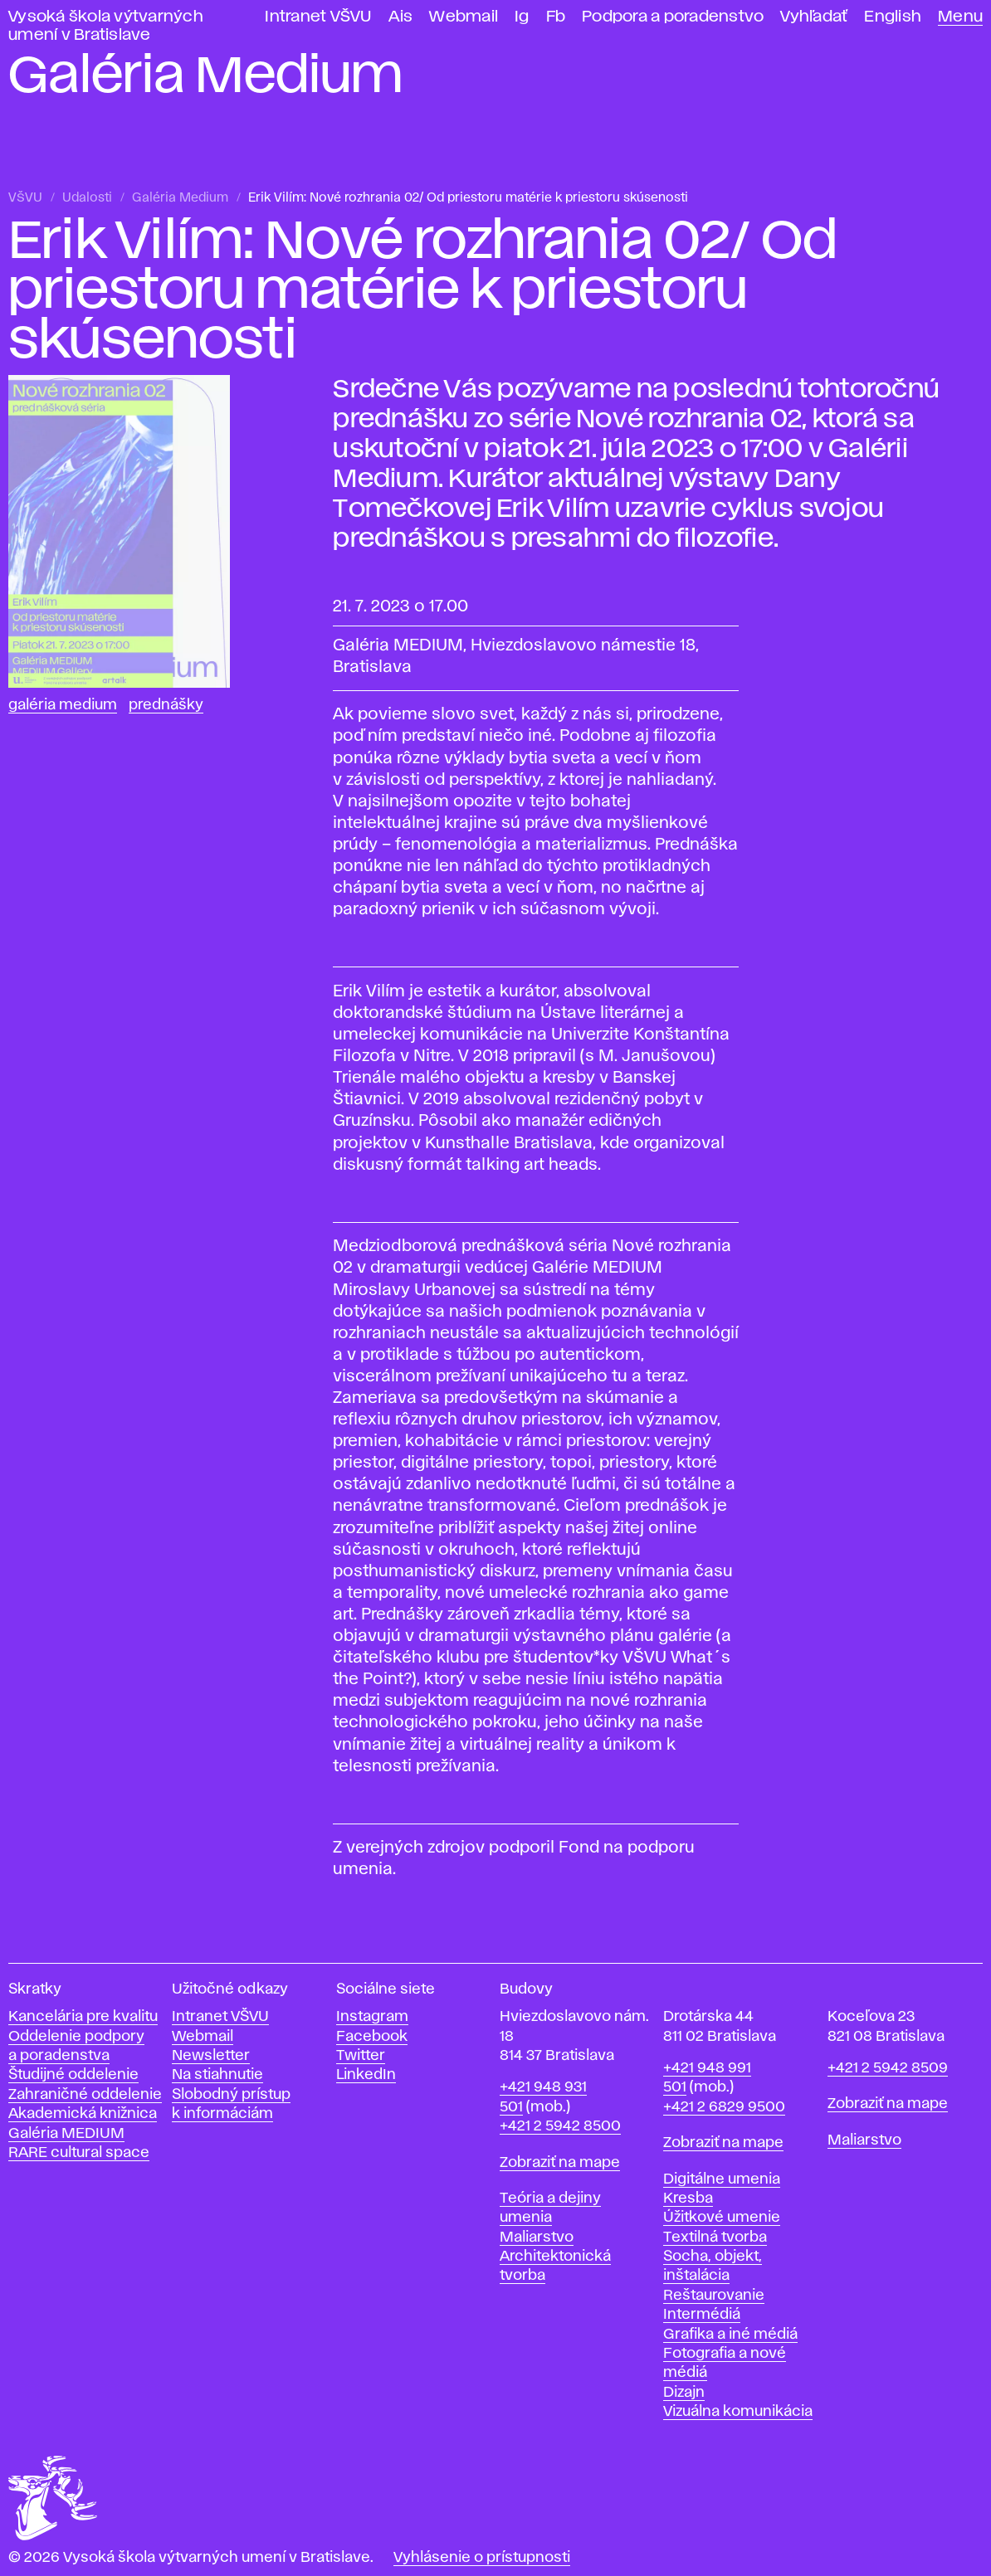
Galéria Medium (180, 198)
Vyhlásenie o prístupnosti (481, 2557)
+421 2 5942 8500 (560, 2126)
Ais (400, 17)
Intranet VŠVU (318, 17)
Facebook (372, 2036)
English (892, 17)
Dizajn (684, 2392)
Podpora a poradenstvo (673, 17)
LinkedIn (366, 2075)
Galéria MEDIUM (66, 2133)
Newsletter (211, 2055)
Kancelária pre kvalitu (83, 2016)
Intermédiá (701, 2314)
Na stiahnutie (217, 2075)
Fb (556, 17)
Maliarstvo (537, 2237)
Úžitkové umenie (721, 2217)
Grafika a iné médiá (730, 2334)
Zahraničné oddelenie (85, 2094)
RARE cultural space (78, 2153)
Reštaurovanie (713, 2295)
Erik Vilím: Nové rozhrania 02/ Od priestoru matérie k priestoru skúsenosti (468, 198)
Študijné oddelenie (73, 2075)
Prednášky (166, 705)
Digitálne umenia (721, 2179)
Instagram (372, 2016)
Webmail (463, 17)
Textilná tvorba (715, 2237)
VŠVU (25, 198)
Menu (960, 17)
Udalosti (87, 198)
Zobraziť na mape (560, 2162)
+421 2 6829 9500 (724, 2107)
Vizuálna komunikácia (738, 2411)
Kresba (688, 2198)
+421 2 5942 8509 (887, 2068)
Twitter (360, 2055)
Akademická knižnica (82, 2114)
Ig (522, 17)
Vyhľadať (813, 17)
